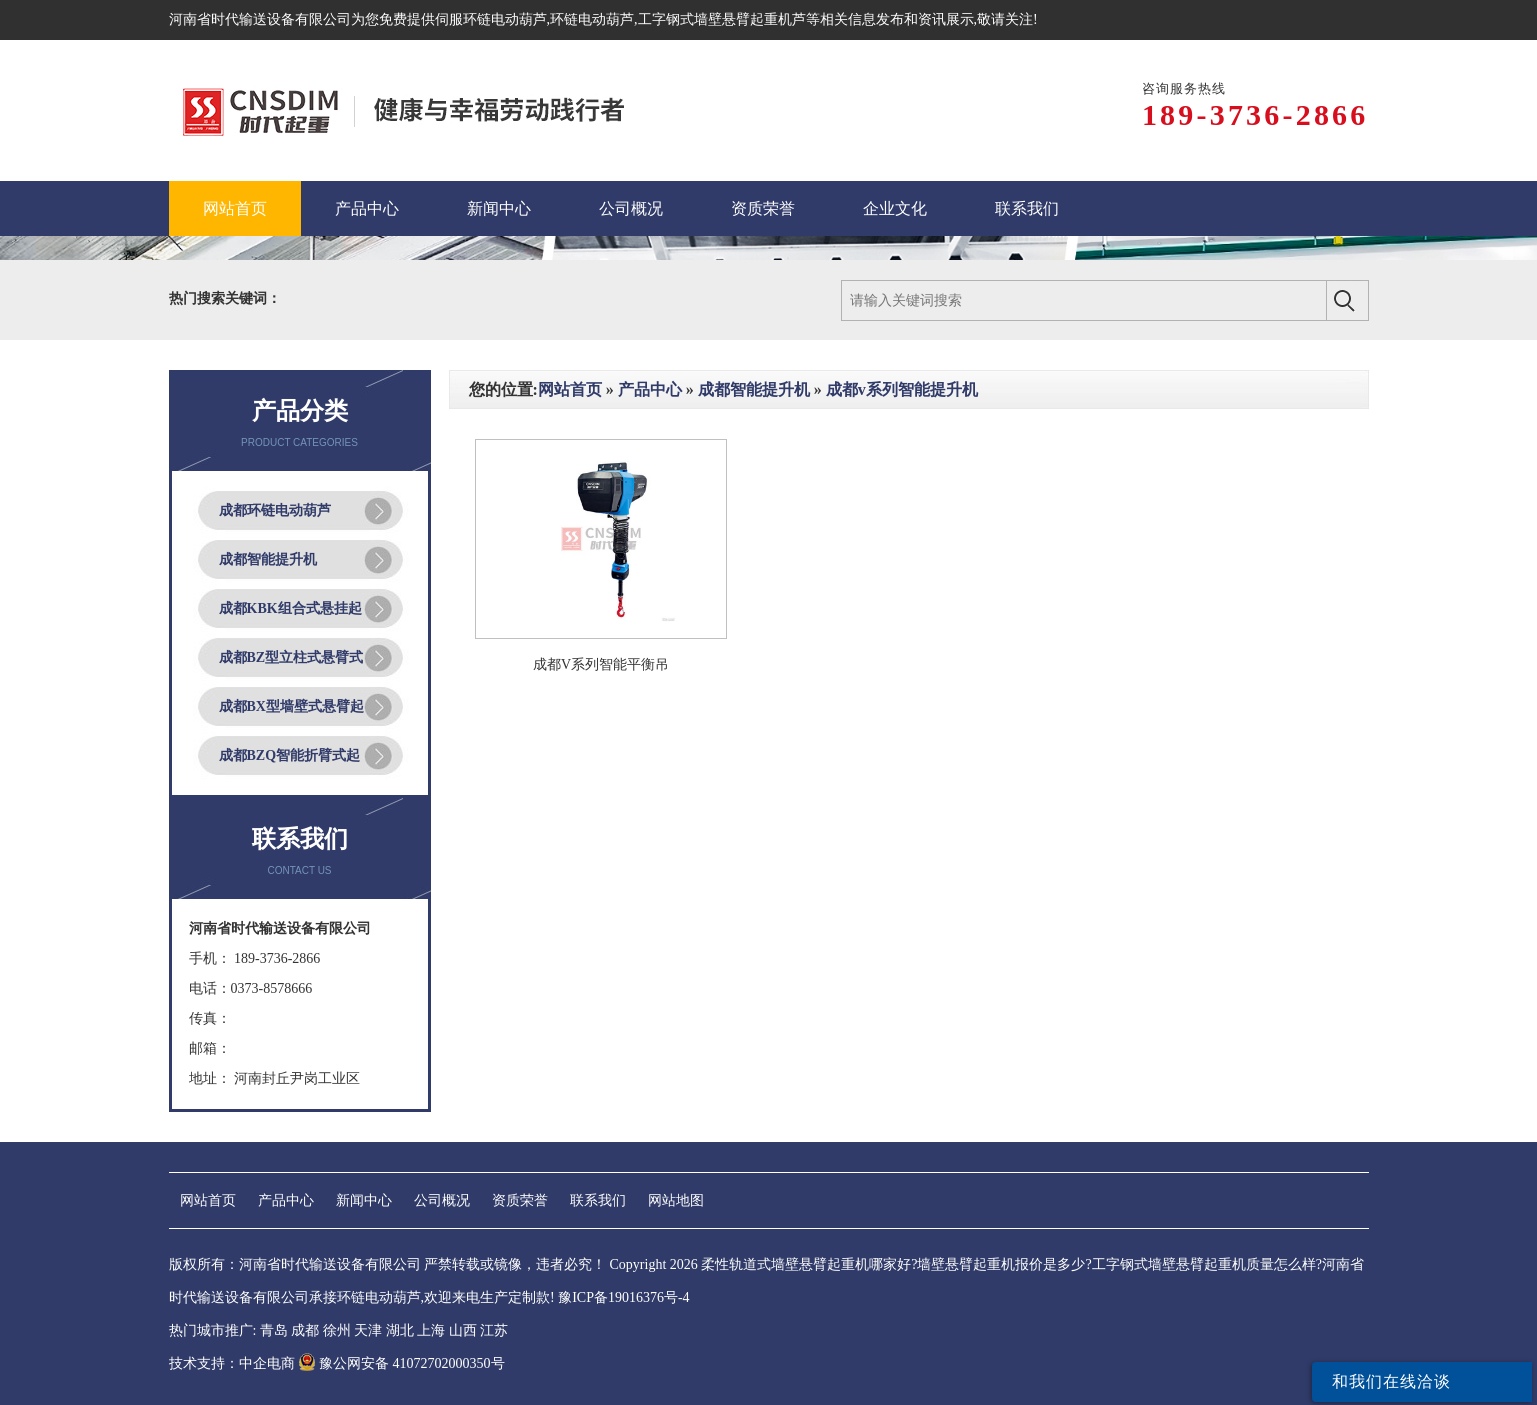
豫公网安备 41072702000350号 (401, 1363)
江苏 (494, 1330)
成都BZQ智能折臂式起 (290, 755)
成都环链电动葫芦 (275, 510)
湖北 (400, 1330)
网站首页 (570, 389)
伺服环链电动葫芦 (491, 19)
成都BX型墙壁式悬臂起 (291, 706)
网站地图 (676, 1200)
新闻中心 (364, 1200)
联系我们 (598, 1200)
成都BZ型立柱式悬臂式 (291, 657)
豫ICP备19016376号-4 (623, 1297)
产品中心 (650, 389)
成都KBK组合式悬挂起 (290, 608)
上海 (431, 1330)
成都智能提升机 (268, 559)
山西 (463, 1330)
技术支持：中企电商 (232, 1363)
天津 (368, 1330)
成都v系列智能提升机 (902, 389)
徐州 (337, 1330)
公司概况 (442, 1200)
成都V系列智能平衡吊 (601, 664)
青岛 (274, 1330)
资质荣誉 (520, 1200)
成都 (305, 1330)
